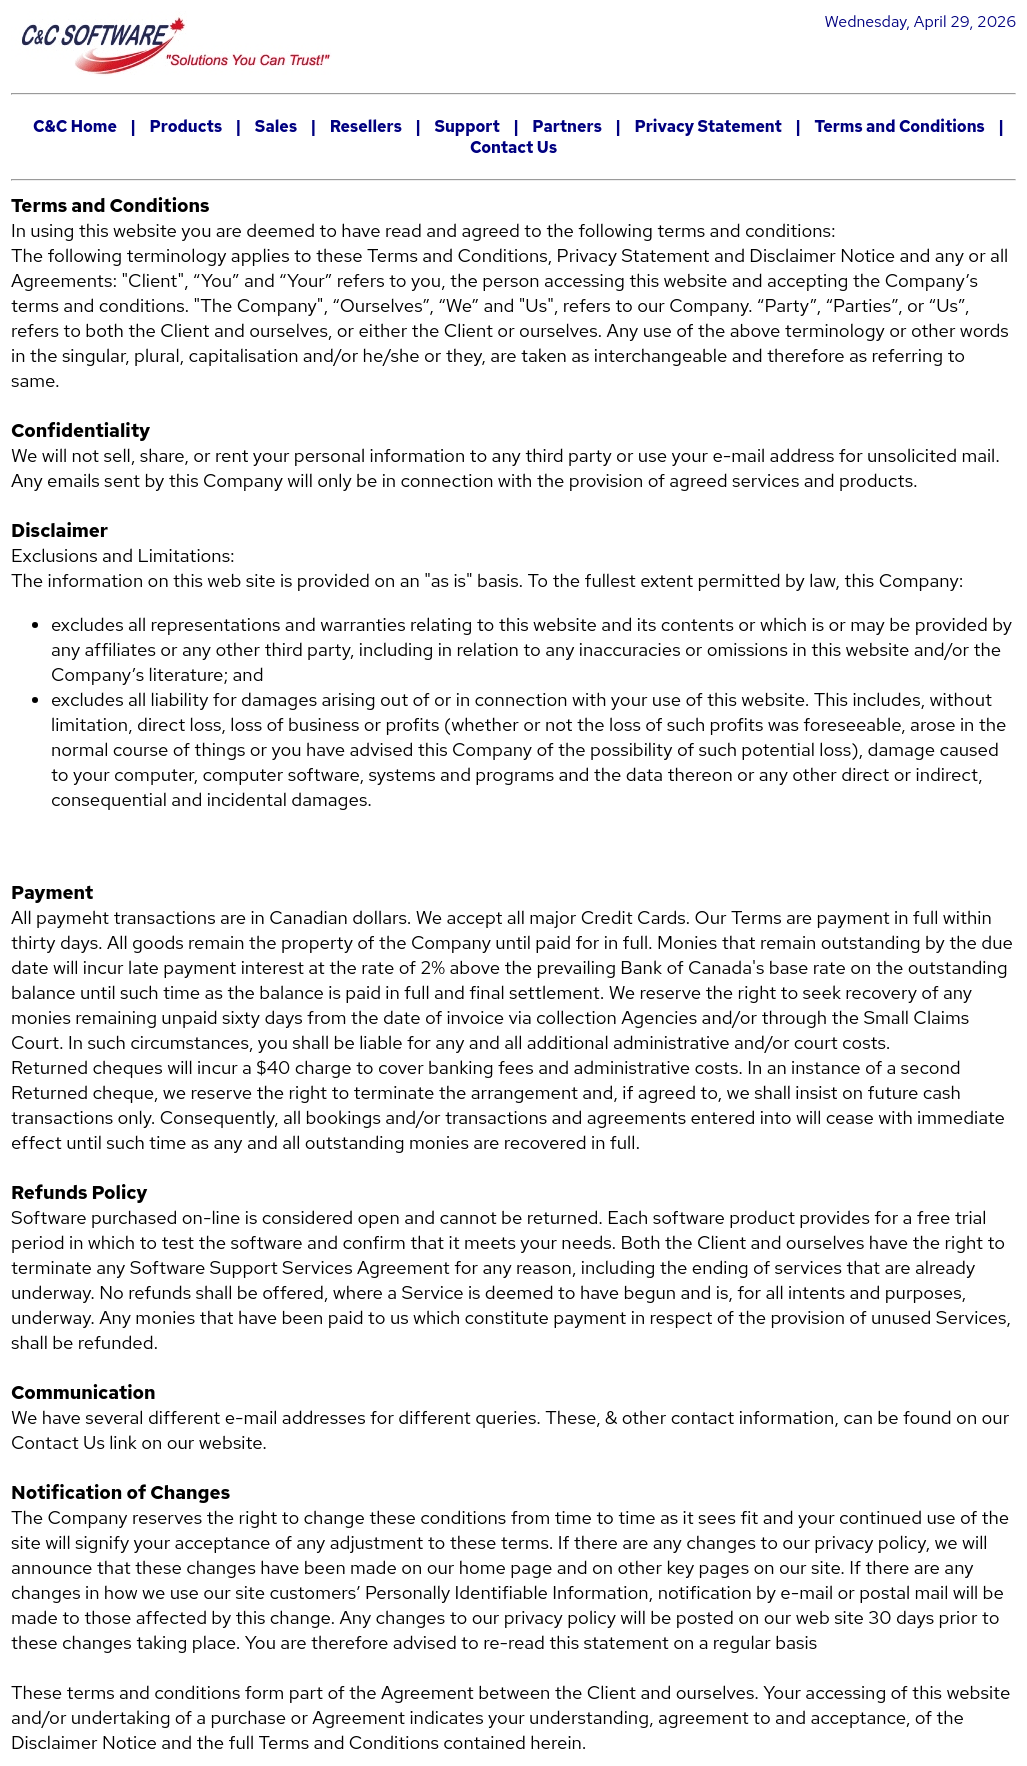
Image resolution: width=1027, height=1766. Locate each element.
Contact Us (513, 147)
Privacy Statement (707, 126)
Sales (276, 126)
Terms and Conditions (899, 126)
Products (185, 126)
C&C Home (75, 126)
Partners (567, 126)
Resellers (366, 126)
